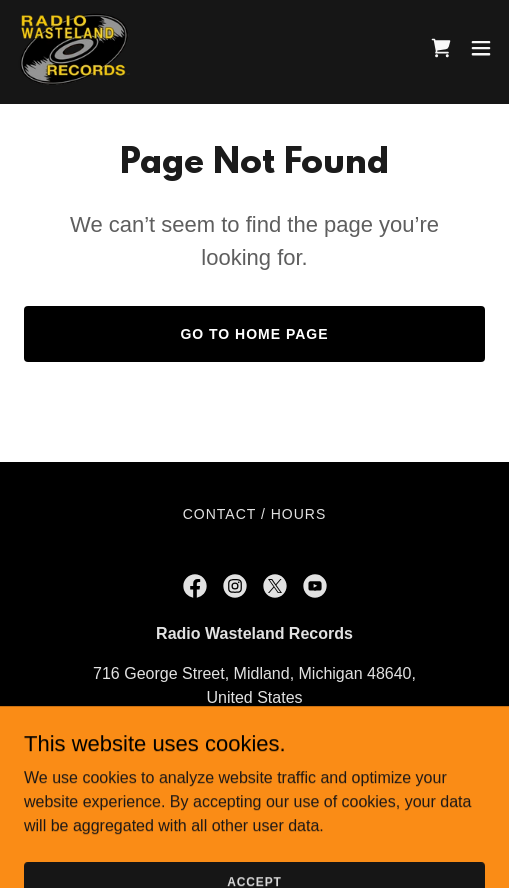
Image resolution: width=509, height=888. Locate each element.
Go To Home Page (254, 334)
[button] (481, 48)
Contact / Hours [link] (255, 514)
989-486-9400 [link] (255, 737)
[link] (74, 48)
